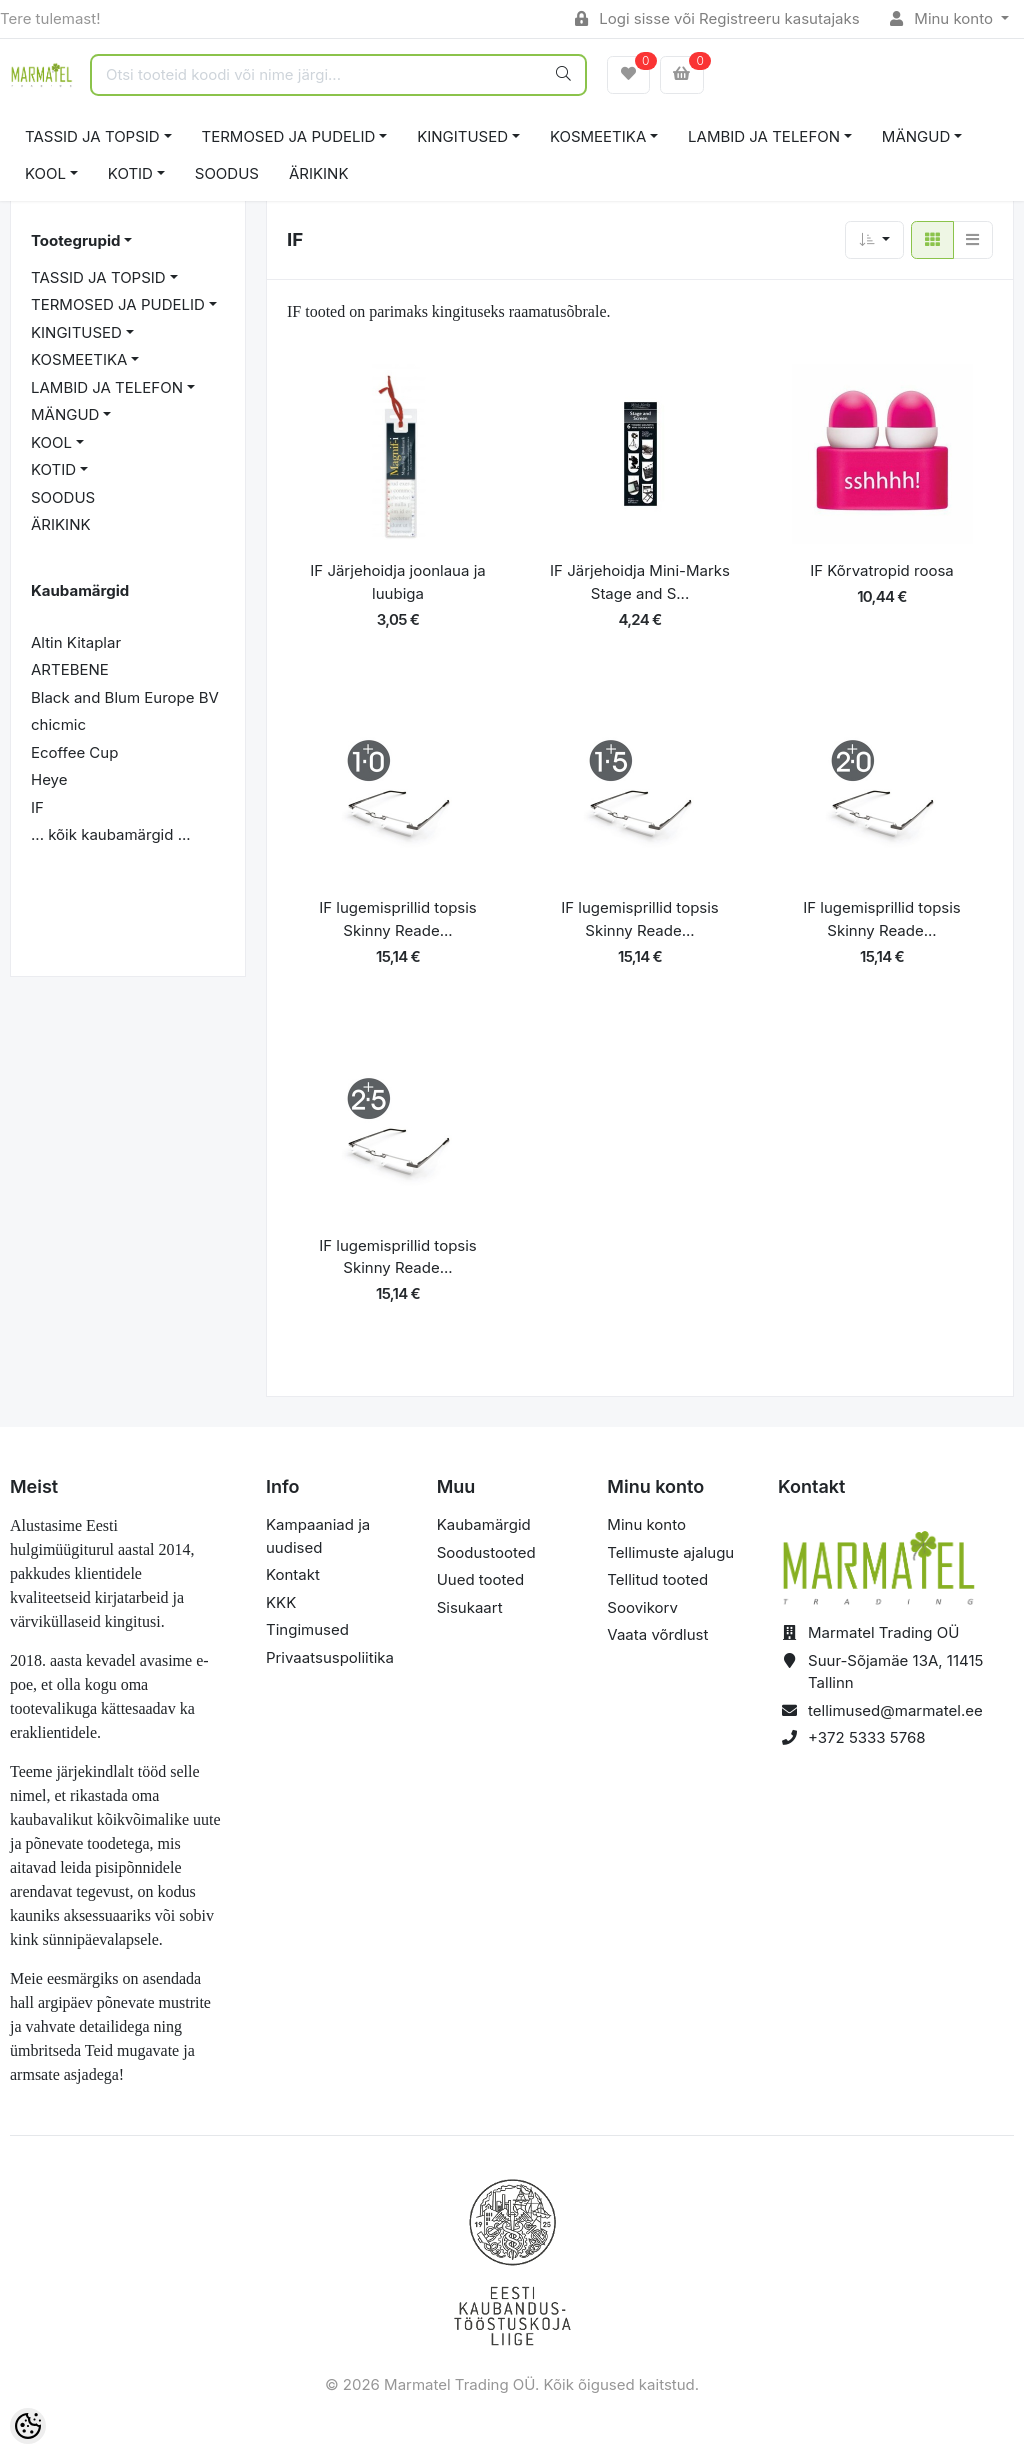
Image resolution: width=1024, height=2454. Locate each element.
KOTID (130, 173)
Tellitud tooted (657, 1579)
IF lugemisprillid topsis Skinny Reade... (398, 919)
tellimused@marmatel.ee (895, 1710)
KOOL (45, 173)
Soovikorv (642, 1607)
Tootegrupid (75, 240)
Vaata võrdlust (657, 1634)
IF (37, 807)
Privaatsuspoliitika (330, 1657)
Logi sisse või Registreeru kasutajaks (717, 18)
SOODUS (227, 173)
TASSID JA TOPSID (92, 136)
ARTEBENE (70, 669)
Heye (49, 779)
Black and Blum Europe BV (125, 697)
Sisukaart (470, 1607)
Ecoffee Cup (74, 752)
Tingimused (307, 1629)
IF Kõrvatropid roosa (882, 570)
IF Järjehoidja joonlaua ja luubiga (397, 582)
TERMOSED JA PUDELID (289, 136)
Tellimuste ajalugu (670, 1552)
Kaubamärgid (484, 1524)
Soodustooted (486, 1552)
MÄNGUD (916, 136)
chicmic (58, 724)
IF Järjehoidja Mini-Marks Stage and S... (640, 582)
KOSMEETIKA (598, 136)
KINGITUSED (462, 136)
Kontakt (293, 1574)
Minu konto (944, 18)
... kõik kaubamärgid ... (111, 834)
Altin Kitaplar (76, 642)
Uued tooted (481, 1579)
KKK (281, 1602)
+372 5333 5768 (867, 1737)
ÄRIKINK (319, 173)
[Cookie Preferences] (28, 2426)
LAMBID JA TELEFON (764, 136)
